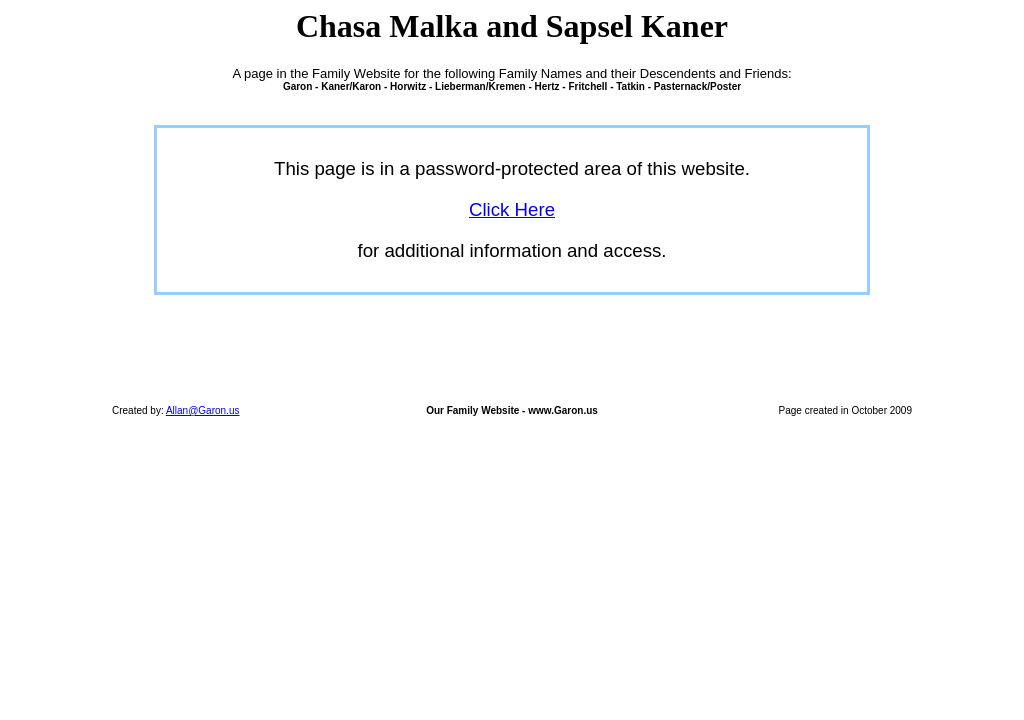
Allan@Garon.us (203, 410)
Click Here (512, 209)
